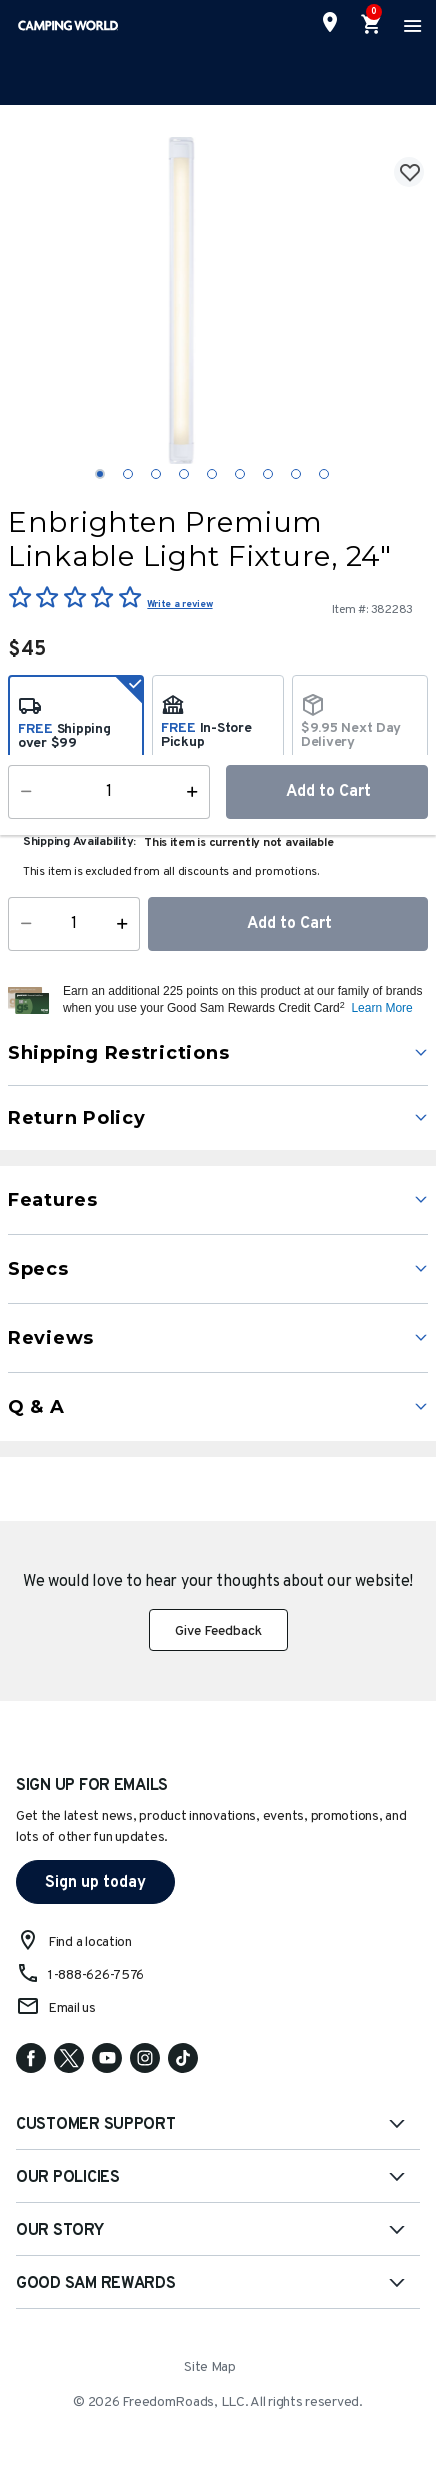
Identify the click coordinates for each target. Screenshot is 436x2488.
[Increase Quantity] (126, 924)
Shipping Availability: (79, 842)
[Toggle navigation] (410, 25)
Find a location (90, 1942)
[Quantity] (74, 924)
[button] (243, 1000)
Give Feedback (218, 1631)
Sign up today (95, 1883)
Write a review (179, 604)
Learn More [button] (381, 1008)
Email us (72, 2008)
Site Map (210, 2367)
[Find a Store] (330, 22)
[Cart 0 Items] (372, 25)
